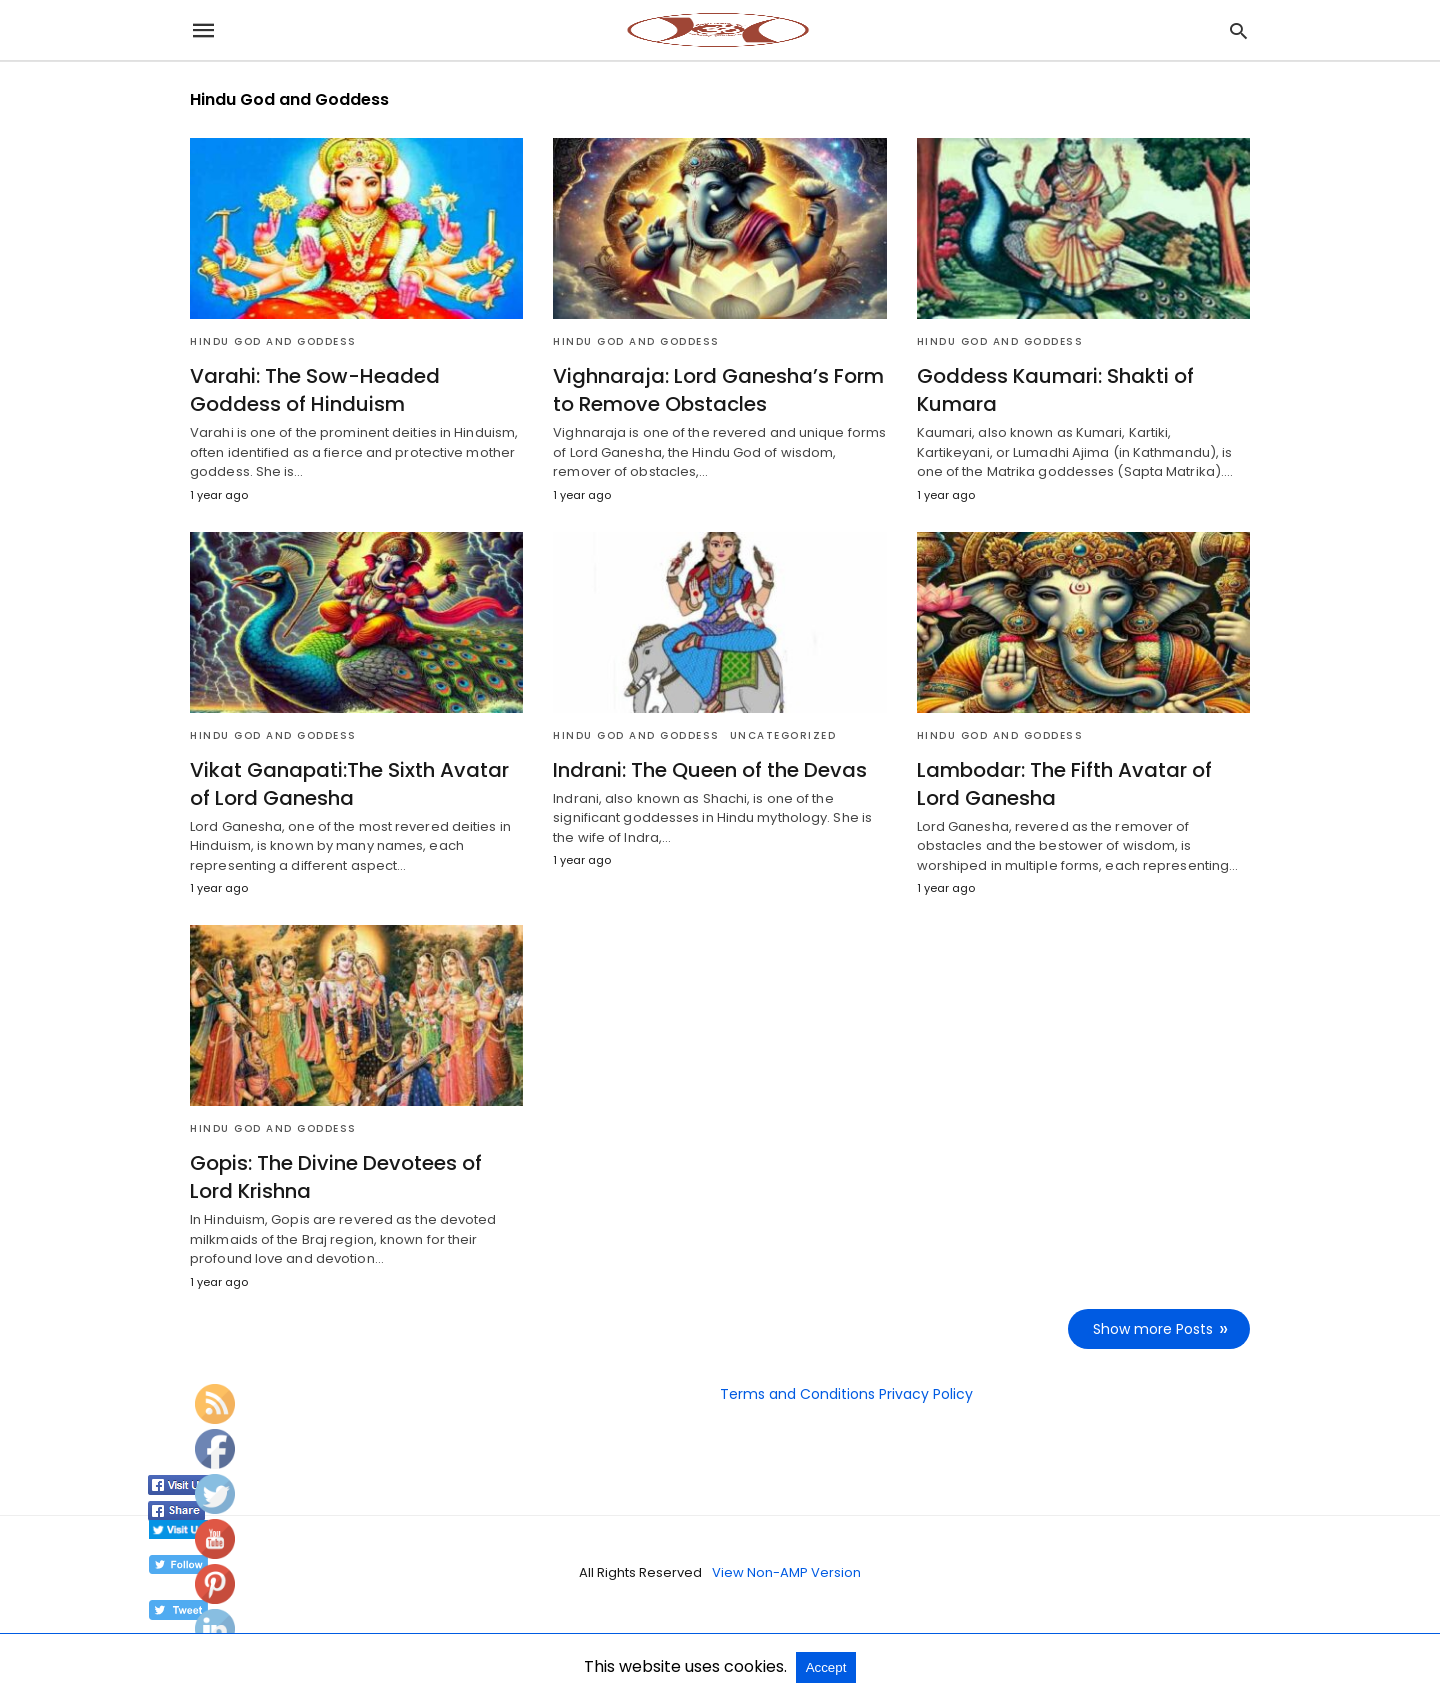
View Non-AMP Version (786, 1572)
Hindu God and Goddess (273, 341)
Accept (826, 1667)
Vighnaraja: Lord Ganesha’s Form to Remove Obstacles (718, 390)
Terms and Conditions (797, 1394)
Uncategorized (783, 735)
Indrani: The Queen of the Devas (710, 770)
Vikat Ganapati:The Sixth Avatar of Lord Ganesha (349, 784)
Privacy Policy (926, 1394)
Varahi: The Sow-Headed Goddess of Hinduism (315, 390)
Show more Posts (1153, 1329)
